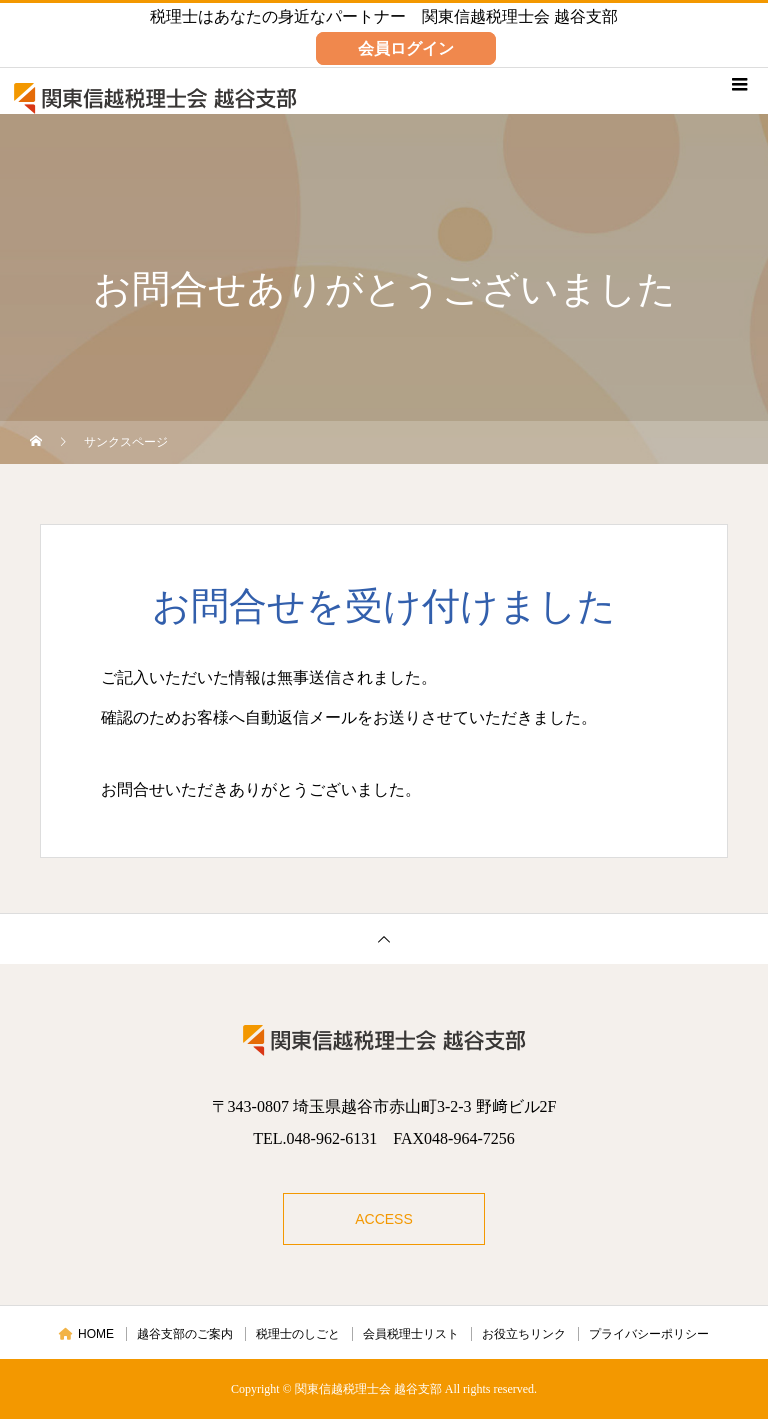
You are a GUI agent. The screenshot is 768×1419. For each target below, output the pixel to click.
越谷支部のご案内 (185, 1334)
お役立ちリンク (524, 1334)
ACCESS (384, 1219)
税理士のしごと (298, 1334)
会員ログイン (406, 48)
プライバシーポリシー (649, 1334)
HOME (86, 1334)
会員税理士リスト (411, 1334)
